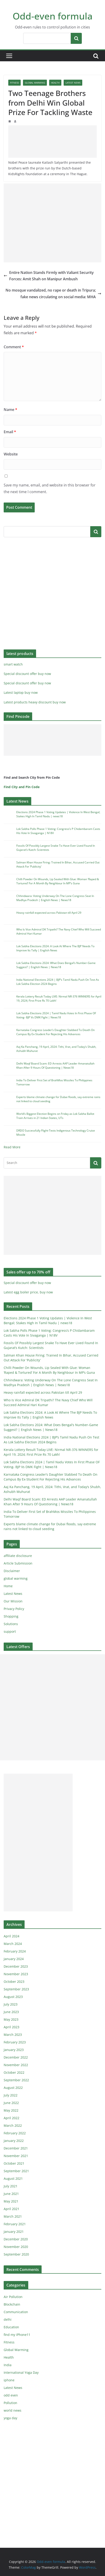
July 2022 (10, 2095)
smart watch (13, 664)
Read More (12, 1147)
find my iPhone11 (17, 2334)
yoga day (10, 2418)
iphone (9, 2380)
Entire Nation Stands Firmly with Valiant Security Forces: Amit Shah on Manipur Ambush (49, 276)
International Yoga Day (21, 2372)
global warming (16, 1578)
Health (55, 82)
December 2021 (16, 2148)
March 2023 (13, 2034)
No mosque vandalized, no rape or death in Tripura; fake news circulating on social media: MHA (53, 293)
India (7, 2365)
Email (10, 431)
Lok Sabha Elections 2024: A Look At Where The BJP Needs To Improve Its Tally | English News (55, 948)
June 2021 (11, 2193)
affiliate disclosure (18, 1555)
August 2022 (13, 2087)
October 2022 (14, 2072)
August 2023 (13, 1997)
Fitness (14, 82)
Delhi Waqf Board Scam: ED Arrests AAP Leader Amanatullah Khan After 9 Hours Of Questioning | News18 (55, 1066)
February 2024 (15, 1951)
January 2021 (14, 2231)
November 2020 (16, 2247)
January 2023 (14, 2050)
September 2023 (16, 1989)
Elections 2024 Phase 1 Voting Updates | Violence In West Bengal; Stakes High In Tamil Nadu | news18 (58, 814)
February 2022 (15, 2133)
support (10, 1631)
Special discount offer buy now (27, 673)
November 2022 (16, 2065)
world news (12, 2410)
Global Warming (35, 82)
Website (11, 454)
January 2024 (14, 1959)
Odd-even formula (53, 16)
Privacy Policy (14, 1609)
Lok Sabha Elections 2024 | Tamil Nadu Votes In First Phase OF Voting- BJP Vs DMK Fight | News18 (56, 1015)
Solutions (11, 1624)
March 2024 (13, 1943)
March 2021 (13, 2216)
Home (8, 1586)
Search (76, 38)
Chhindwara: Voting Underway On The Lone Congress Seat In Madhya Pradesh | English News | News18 (55, 898)
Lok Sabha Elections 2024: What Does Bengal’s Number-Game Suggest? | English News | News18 (56, 965)
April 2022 (11, 2118)
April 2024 (11, 1936)
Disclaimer (12, 1571)
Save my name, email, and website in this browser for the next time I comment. (50, 488)
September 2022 (16, 2080)
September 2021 (16, 2171)
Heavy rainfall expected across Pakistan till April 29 (48, 913)
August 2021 (13, 2178)
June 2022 (11, 2103)
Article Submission (18, 1563)
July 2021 (10, 2186)
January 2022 (14, 2140)
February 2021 (15, 2224)
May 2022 (11, 2110)
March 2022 (13, 2125)
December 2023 (16, 1966)
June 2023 (11, 2012)
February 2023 (15, 2042)
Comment (14, 346)
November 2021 (16, 2156)
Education (11, 2327)
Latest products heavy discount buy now (35, 702)
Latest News (72, 82)
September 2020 (16, 2254)
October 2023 (14, 1981)
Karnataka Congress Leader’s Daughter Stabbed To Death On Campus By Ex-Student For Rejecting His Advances (55, 1032)
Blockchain (12, 2304)
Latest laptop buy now (21, 692)
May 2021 (11, 2201)
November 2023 (16, 1974)
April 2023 (11, 2027)
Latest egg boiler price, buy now (28, 1292)
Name (10, 409)
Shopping (11, 1616)
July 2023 (10, 2004)
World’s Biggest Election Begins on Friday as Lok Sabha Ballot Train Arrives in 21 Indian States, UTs (55, 1116)
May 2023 (11, 2019)
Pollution (10, 2403)
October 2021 (14, 2163)
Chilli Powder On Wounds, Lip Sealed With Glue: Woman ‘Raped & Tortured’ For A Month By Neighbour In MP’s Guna (57, 881)
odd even (11, 2395)
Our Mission (13, 1601)
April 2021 (11, 2209)
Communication (16, 2312)
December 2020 (16, 2239)
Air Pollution (13, 2297)
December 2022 (16, 2057)
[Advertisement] (52, 141)
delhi (7, 2319)
